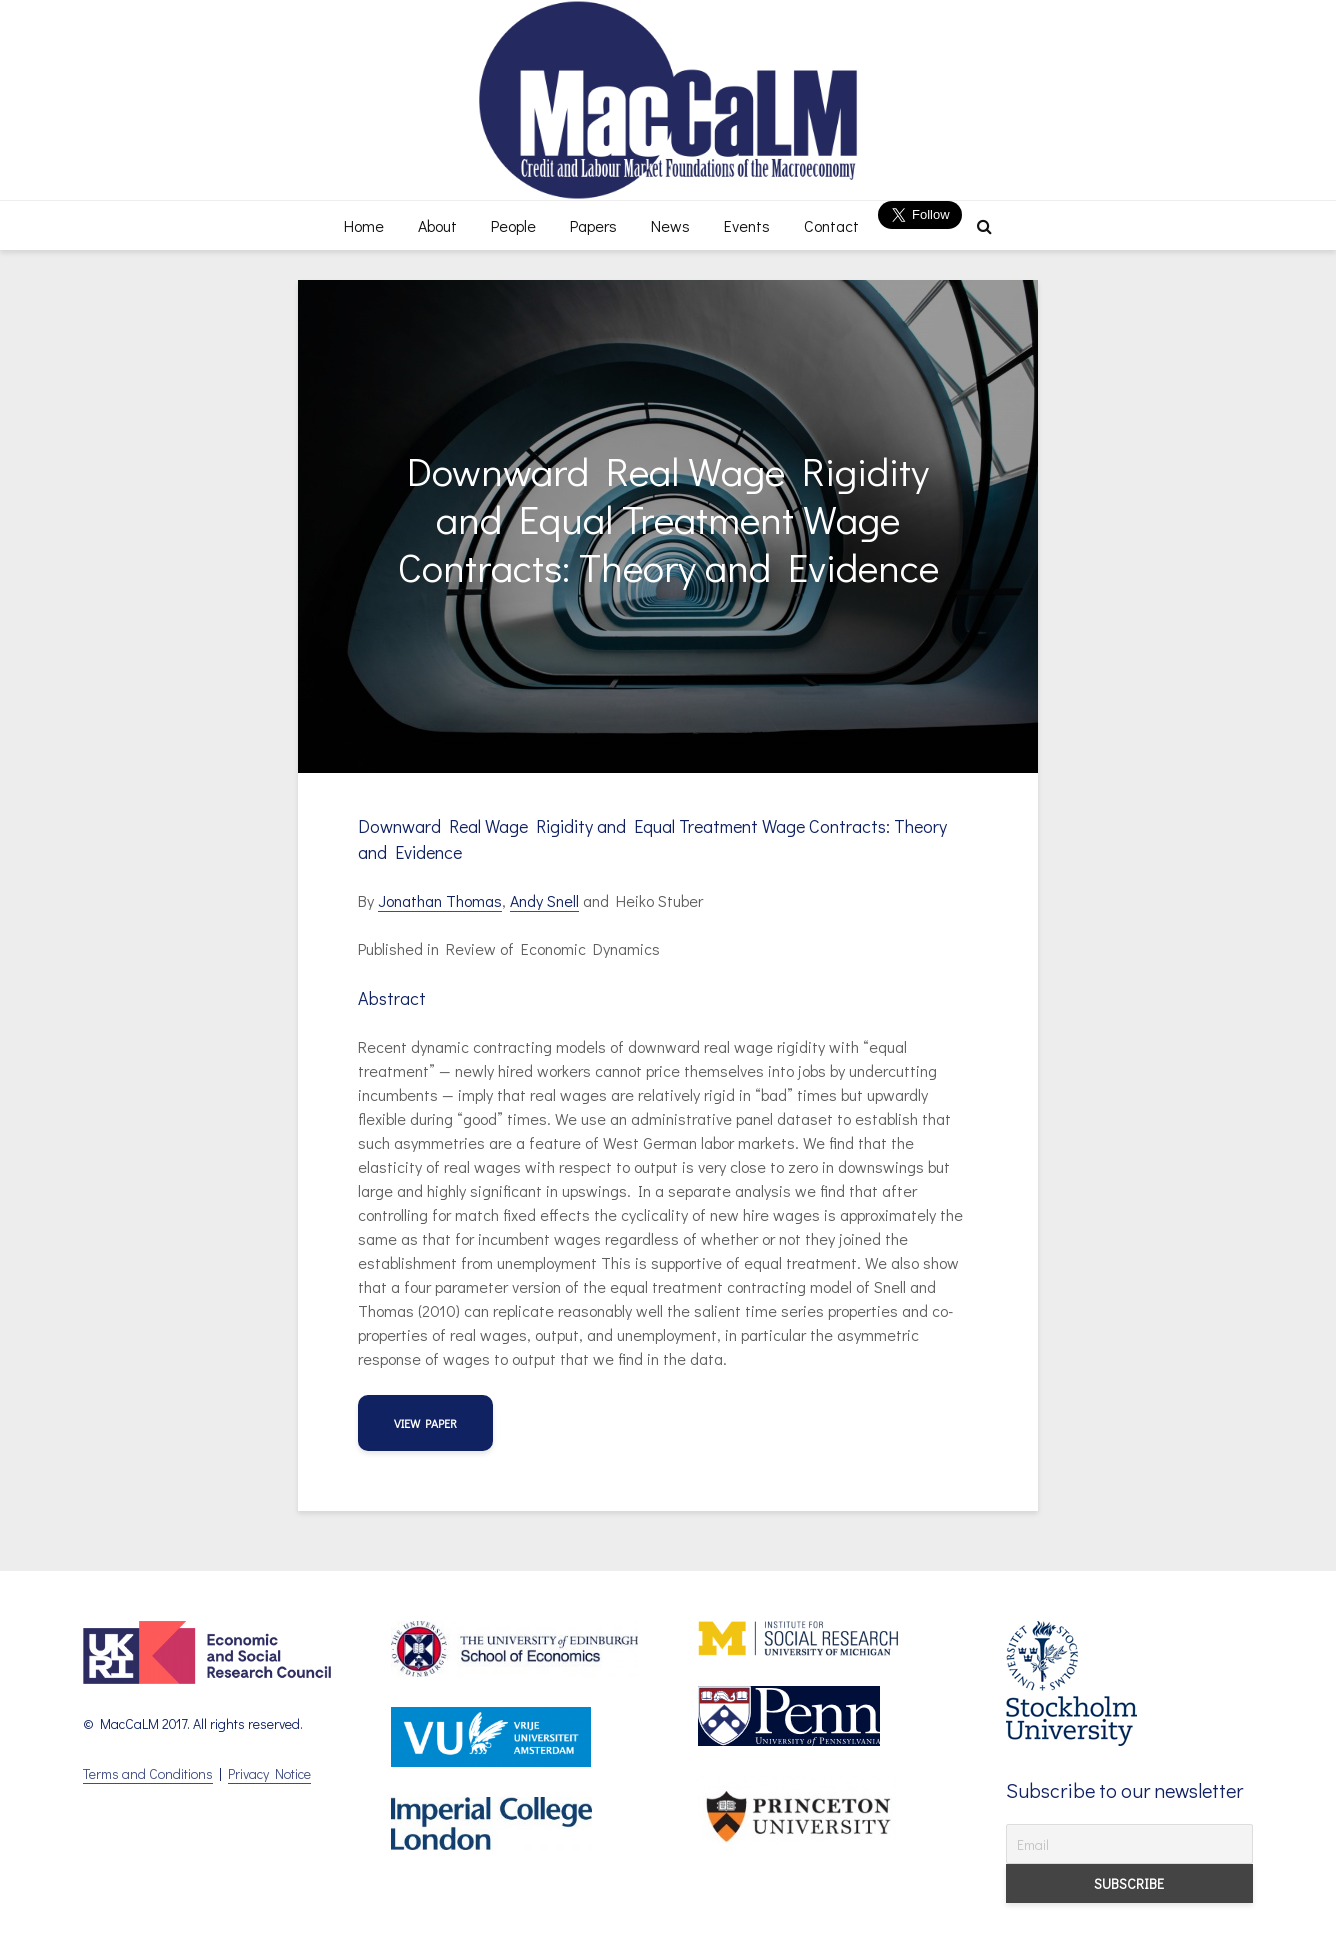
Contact (831, 225)
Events (747, 225)
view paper (425, 1423)
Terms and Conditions (148, 1773)
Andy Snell (544, 900)
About (437, 225)
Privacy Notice (269, 1773)
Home (364, 225)
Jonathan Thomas (440, 900)
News (670, 225)
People (513, 225)
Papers (593, 225)
